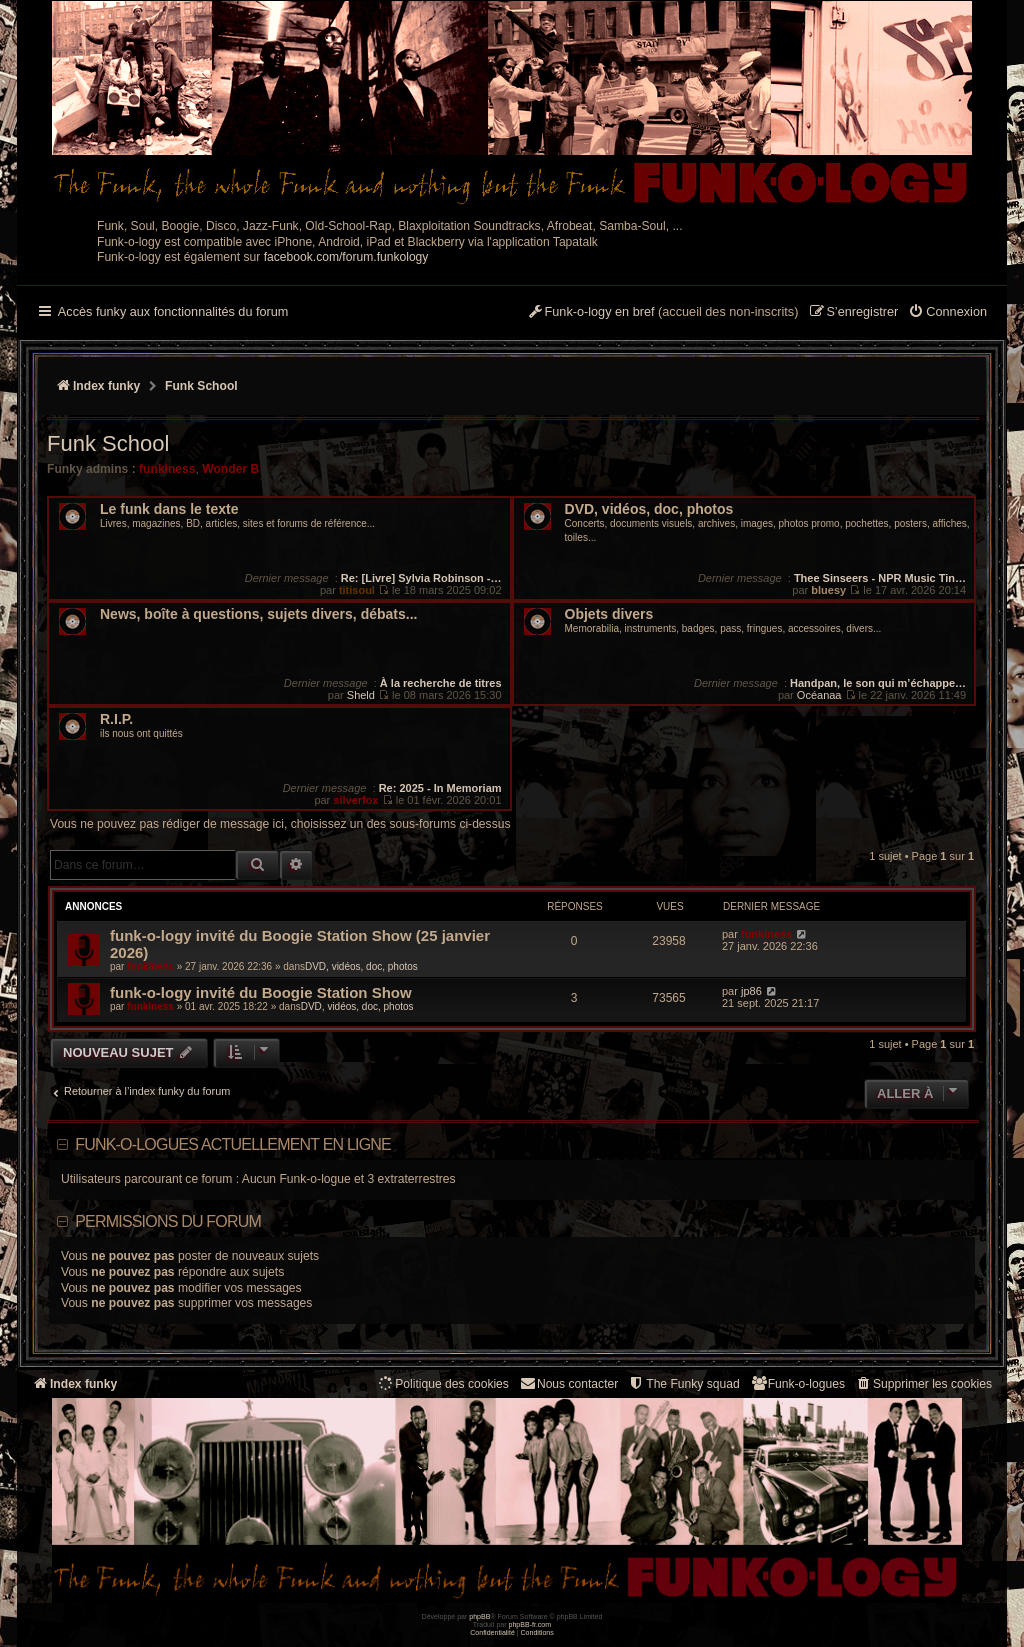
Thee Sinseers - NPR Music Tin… (880, 578)
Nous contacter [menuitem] (568, 1383)
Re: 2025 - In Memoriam (440, 788)
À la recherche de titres (441, 683)
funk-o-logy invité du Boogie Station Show (261, 992)
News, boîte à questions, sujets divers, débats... (258, 614)
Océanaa (819, 695)
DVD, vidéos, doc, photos (649, 509)
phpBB (479, 1616)
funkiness (167, 469)
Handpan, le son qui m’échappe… (878, 683)
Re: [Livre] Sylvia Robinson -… (421, 578)
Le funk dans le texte (169, 509)
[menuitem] (947, 313)
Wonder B (230, 469)
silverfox (355, 800)
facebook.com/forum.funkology (346, 257)
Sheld (361, 695)
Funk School (108, 443)
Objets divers (609, 614)
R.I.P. (116, 719)
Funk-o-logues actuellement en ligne (233, 1144)
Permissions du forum (168, 1221)
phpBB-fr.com (530, 1624)
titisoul (357, 590)
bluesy (828, 590)
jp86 (751, 991)
